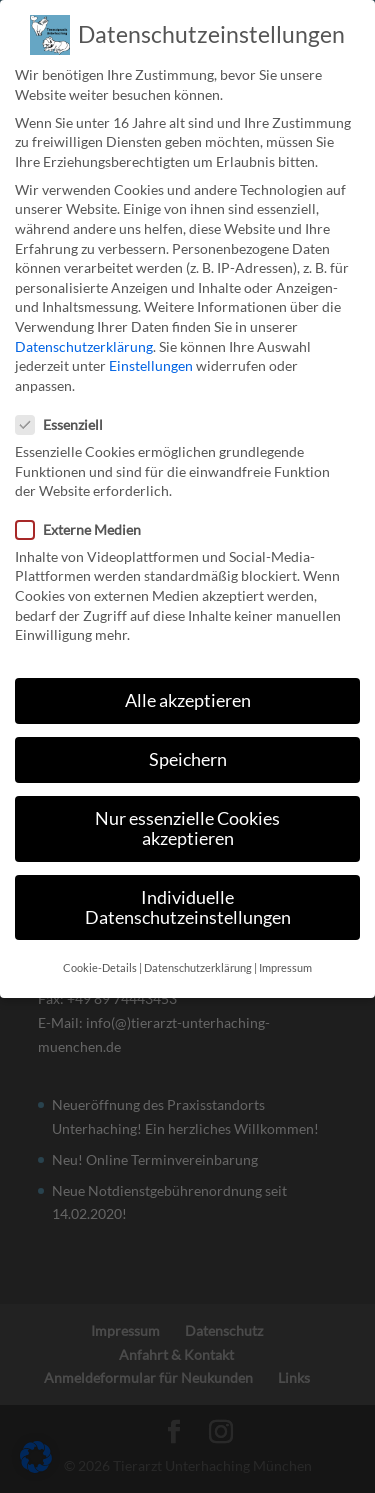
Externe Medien (86, 512)
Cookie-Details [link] (100, 951)
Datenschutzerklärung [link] (84, 329)
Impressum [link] (285, 951)
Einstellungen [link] (151, 349)
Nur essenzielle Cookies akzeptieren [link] (187, 812)
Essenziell (67, 408)
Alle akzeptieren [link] (188, 684)
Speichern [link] (188, 743)
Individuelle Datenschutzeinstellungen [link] (188, 890)
